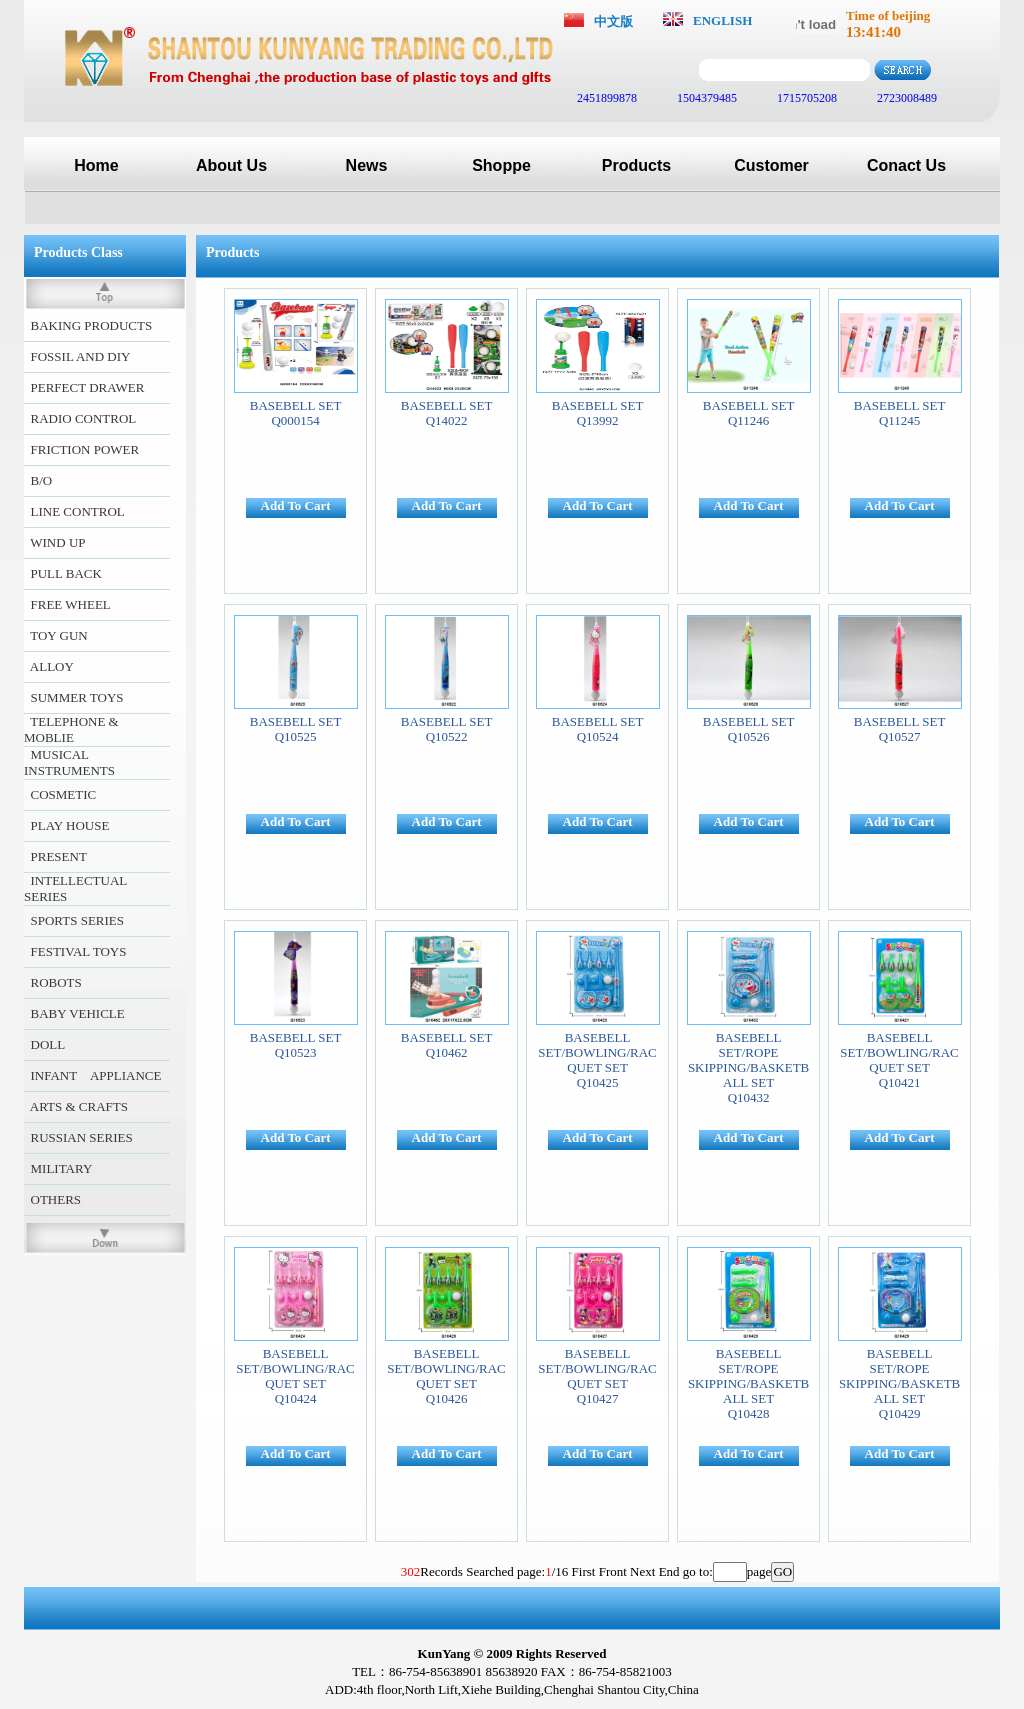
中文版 (613, 21)
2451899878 (605, 98)
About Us (231, 165)
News (367, 165)
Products (636, 165)
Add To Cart (296, 505)
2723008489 (905, 98)
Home (96, 165)
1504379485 (705, 98)
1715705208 (805, 98)
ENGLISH (722, 20)
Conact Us (906, 165)
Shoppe (501, 165)
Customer (771, 165)
